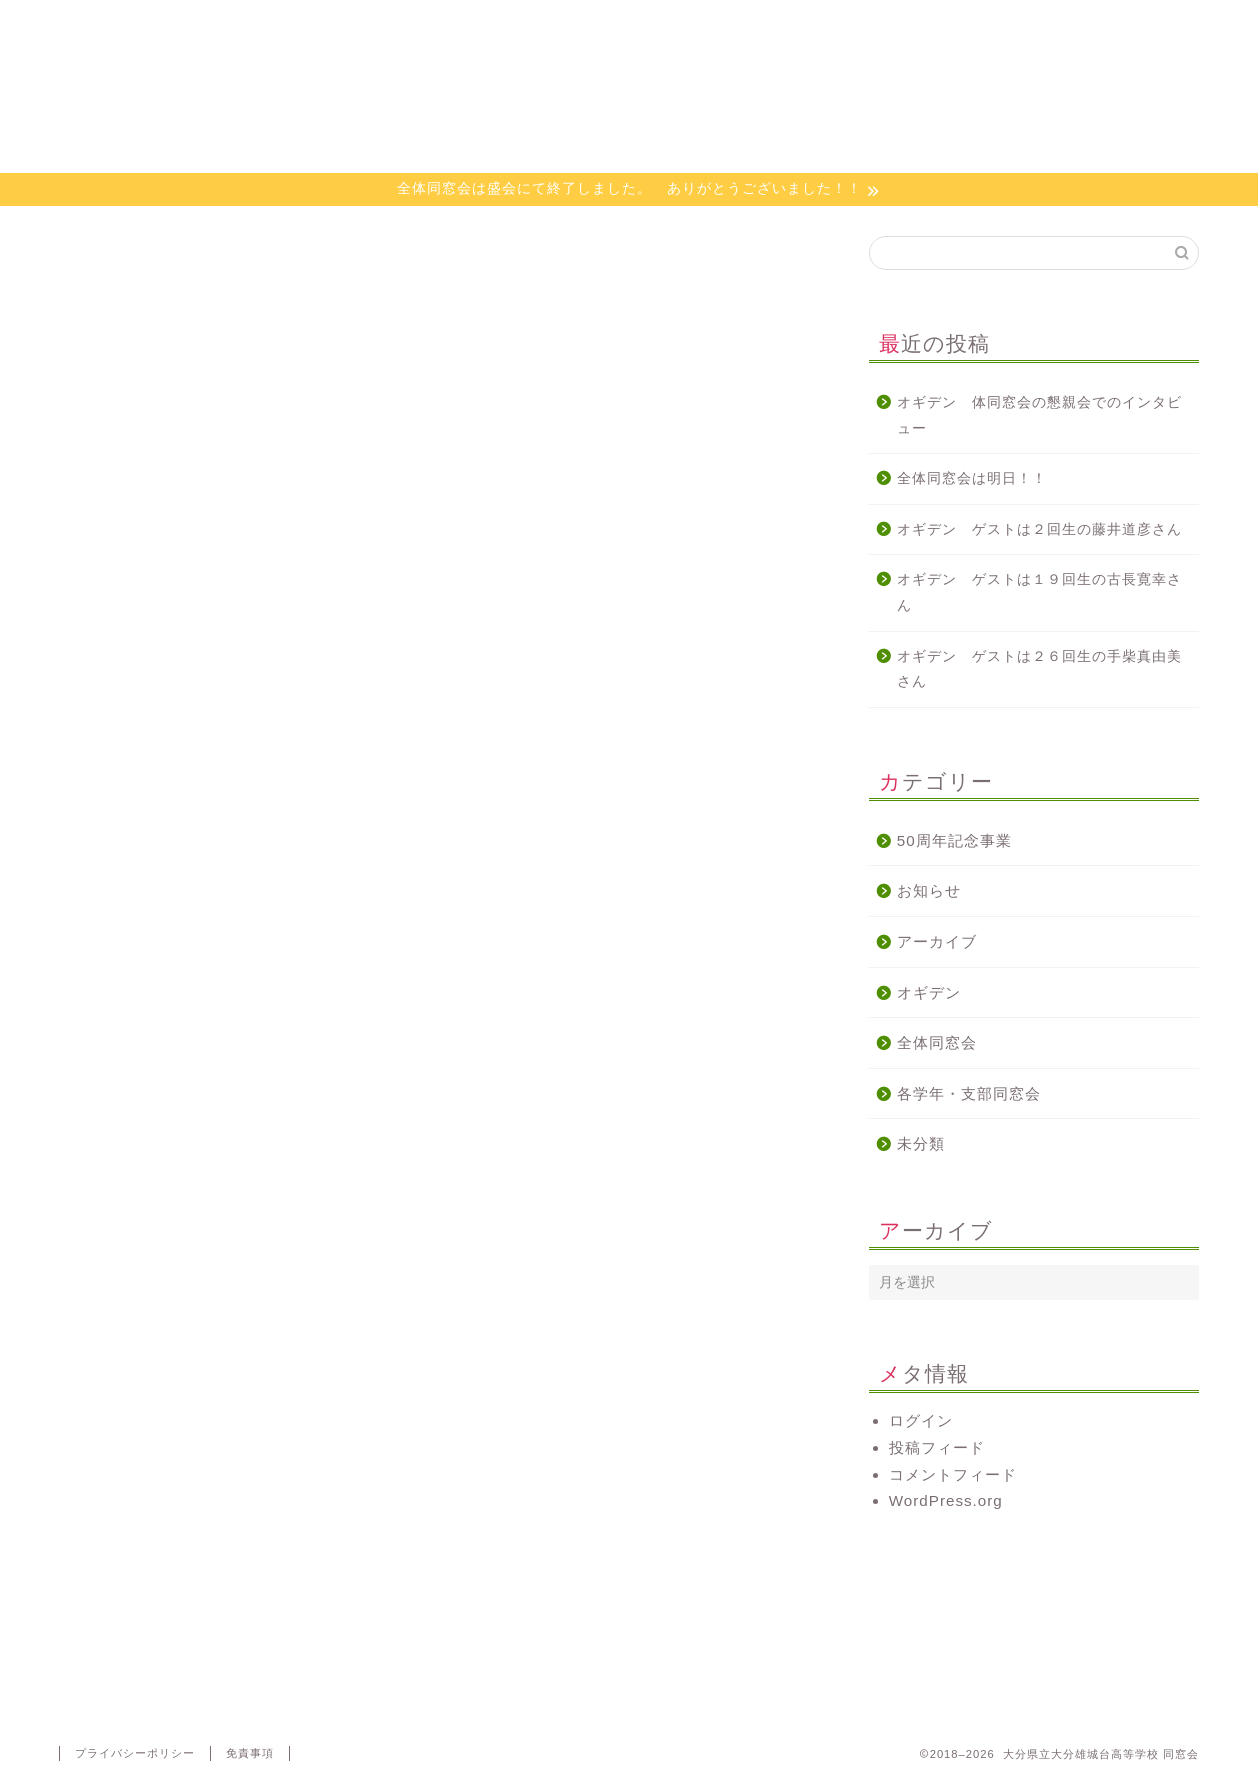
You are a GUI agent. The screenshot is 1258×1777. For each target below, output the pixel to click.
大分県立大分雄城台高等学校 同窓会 (629, 108)
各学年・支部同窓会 (969, 1093)
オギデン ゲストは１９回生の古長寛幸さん (1039, 592)
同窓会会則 (344, 24)
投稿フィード (937, 1447)
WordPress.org (946, 1500)
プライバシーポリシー (135, 1753)
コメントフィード (953, 1474)
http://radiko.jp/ (115, 1101)
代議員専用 (1103, 24)
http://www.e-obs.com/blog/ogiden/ (187, 1046)
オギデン (724, 24)
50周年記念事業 (954, 840)
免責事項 (250, 1753)
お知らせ (929, 890)
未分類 (921, 1143)
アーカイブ (937, 941)
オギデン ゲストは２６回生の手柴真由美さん (1039, 669)
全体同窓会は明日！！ (972, 478)
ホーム (154, 24)
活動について (534, 24)
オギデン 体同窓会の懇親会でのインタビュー (1039, 415)
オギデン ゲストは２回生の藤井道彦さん (1039, 529)
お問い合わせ (914, 24)
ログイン (921, 1420)
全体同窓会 (937, 1042)
